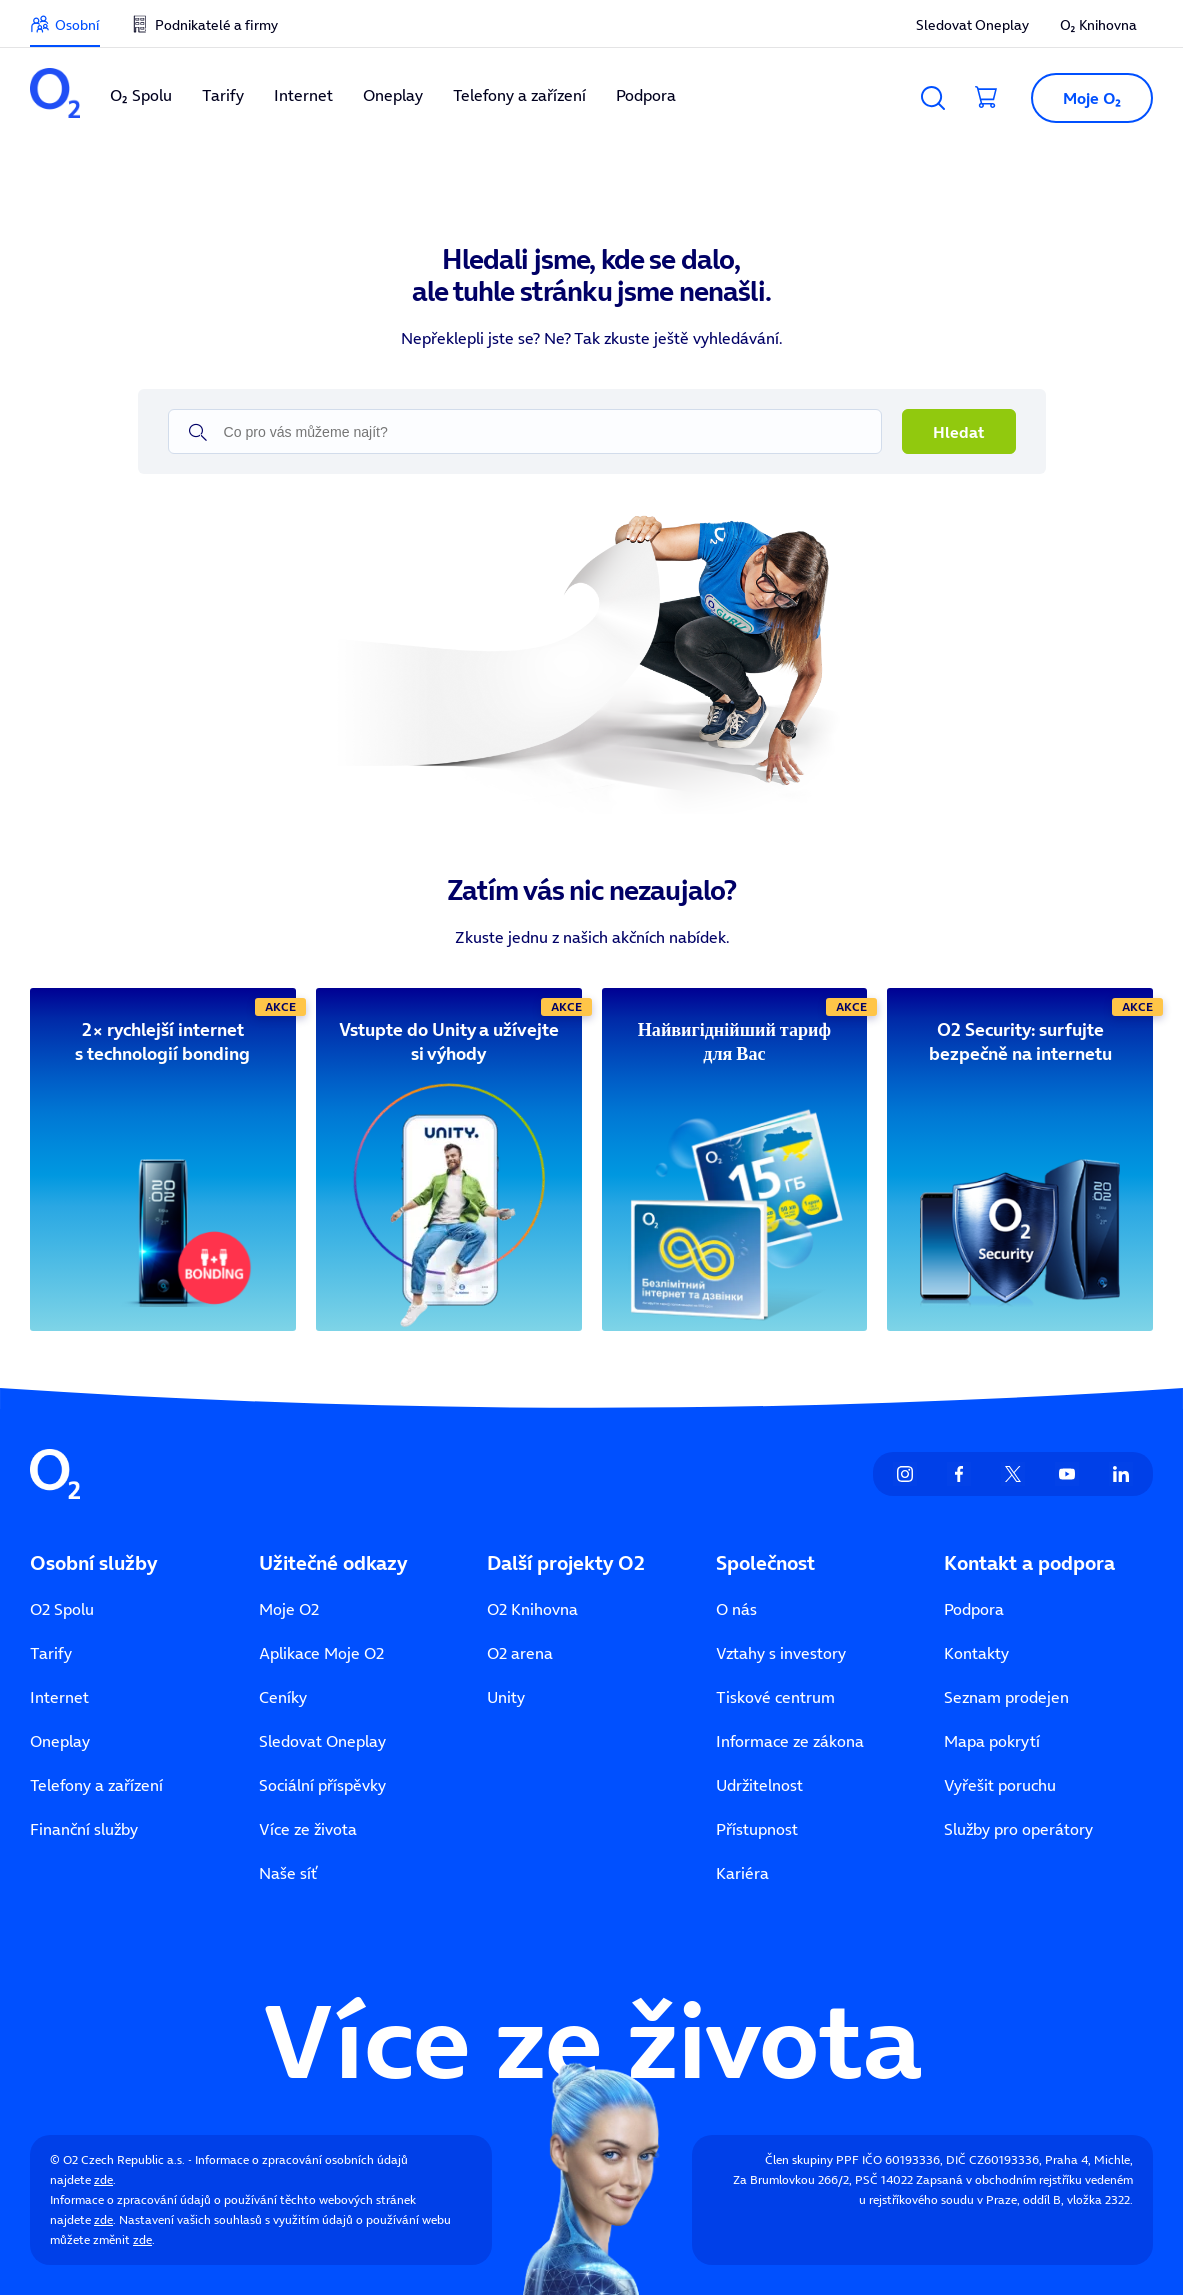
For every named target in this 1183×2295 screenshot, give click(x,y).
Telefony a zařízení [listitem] (519, 95)
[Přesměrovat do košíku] (987, 98)
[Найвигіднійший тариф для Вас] (735, 1042)
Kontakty (976, 1653)
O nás (736, 1609)
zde (103, 2179)
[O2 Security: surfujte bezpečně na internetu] (1020, 1042)
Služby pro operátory (1018, 1829)
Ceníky (283, 1697)
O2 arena (520, 1653)
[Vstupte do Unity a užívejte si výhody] (449, 1042)
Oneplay (60, 1741)
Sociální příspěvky (322, 1785)
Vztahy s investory (781, 1653)
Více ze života (308, 1829)
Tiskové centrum (775, 1697)
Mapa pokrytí (992, 1741)
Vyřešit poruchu (1000, 1785)
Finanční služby (84, 1829)
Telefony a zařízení (96, 1785)
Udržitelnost (759, 1785)
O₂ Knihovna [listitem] (1098, 25)
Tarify (51, 1653)
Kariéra (742, 1873)
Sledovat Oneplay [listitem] (972, 25)
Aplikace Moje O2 (321, 1653)
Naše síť (288, 1873)
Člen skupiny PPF (812, 2159)
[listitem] (55, 95)
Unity (506, 1697)
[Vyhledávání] (933, 98)
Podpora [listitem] (646, 95)
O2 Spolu (62, 1609)
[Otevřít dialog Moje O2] (1084, 98)
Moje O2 (289, 1609)
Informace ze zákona (790, 1741)
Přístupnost (757, 1829)
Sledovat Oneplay (322, 1741)
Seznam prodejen (1006, 1697)
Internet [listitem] (303, 95)
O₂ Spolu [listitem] (141, 95)
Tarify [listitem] (223, 95)
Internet (59, 1697)
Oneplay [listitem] (393, 95)
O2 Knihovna (532, 1609)
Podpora (974, 1609)
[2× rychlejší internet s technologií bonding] (163, 1042)
